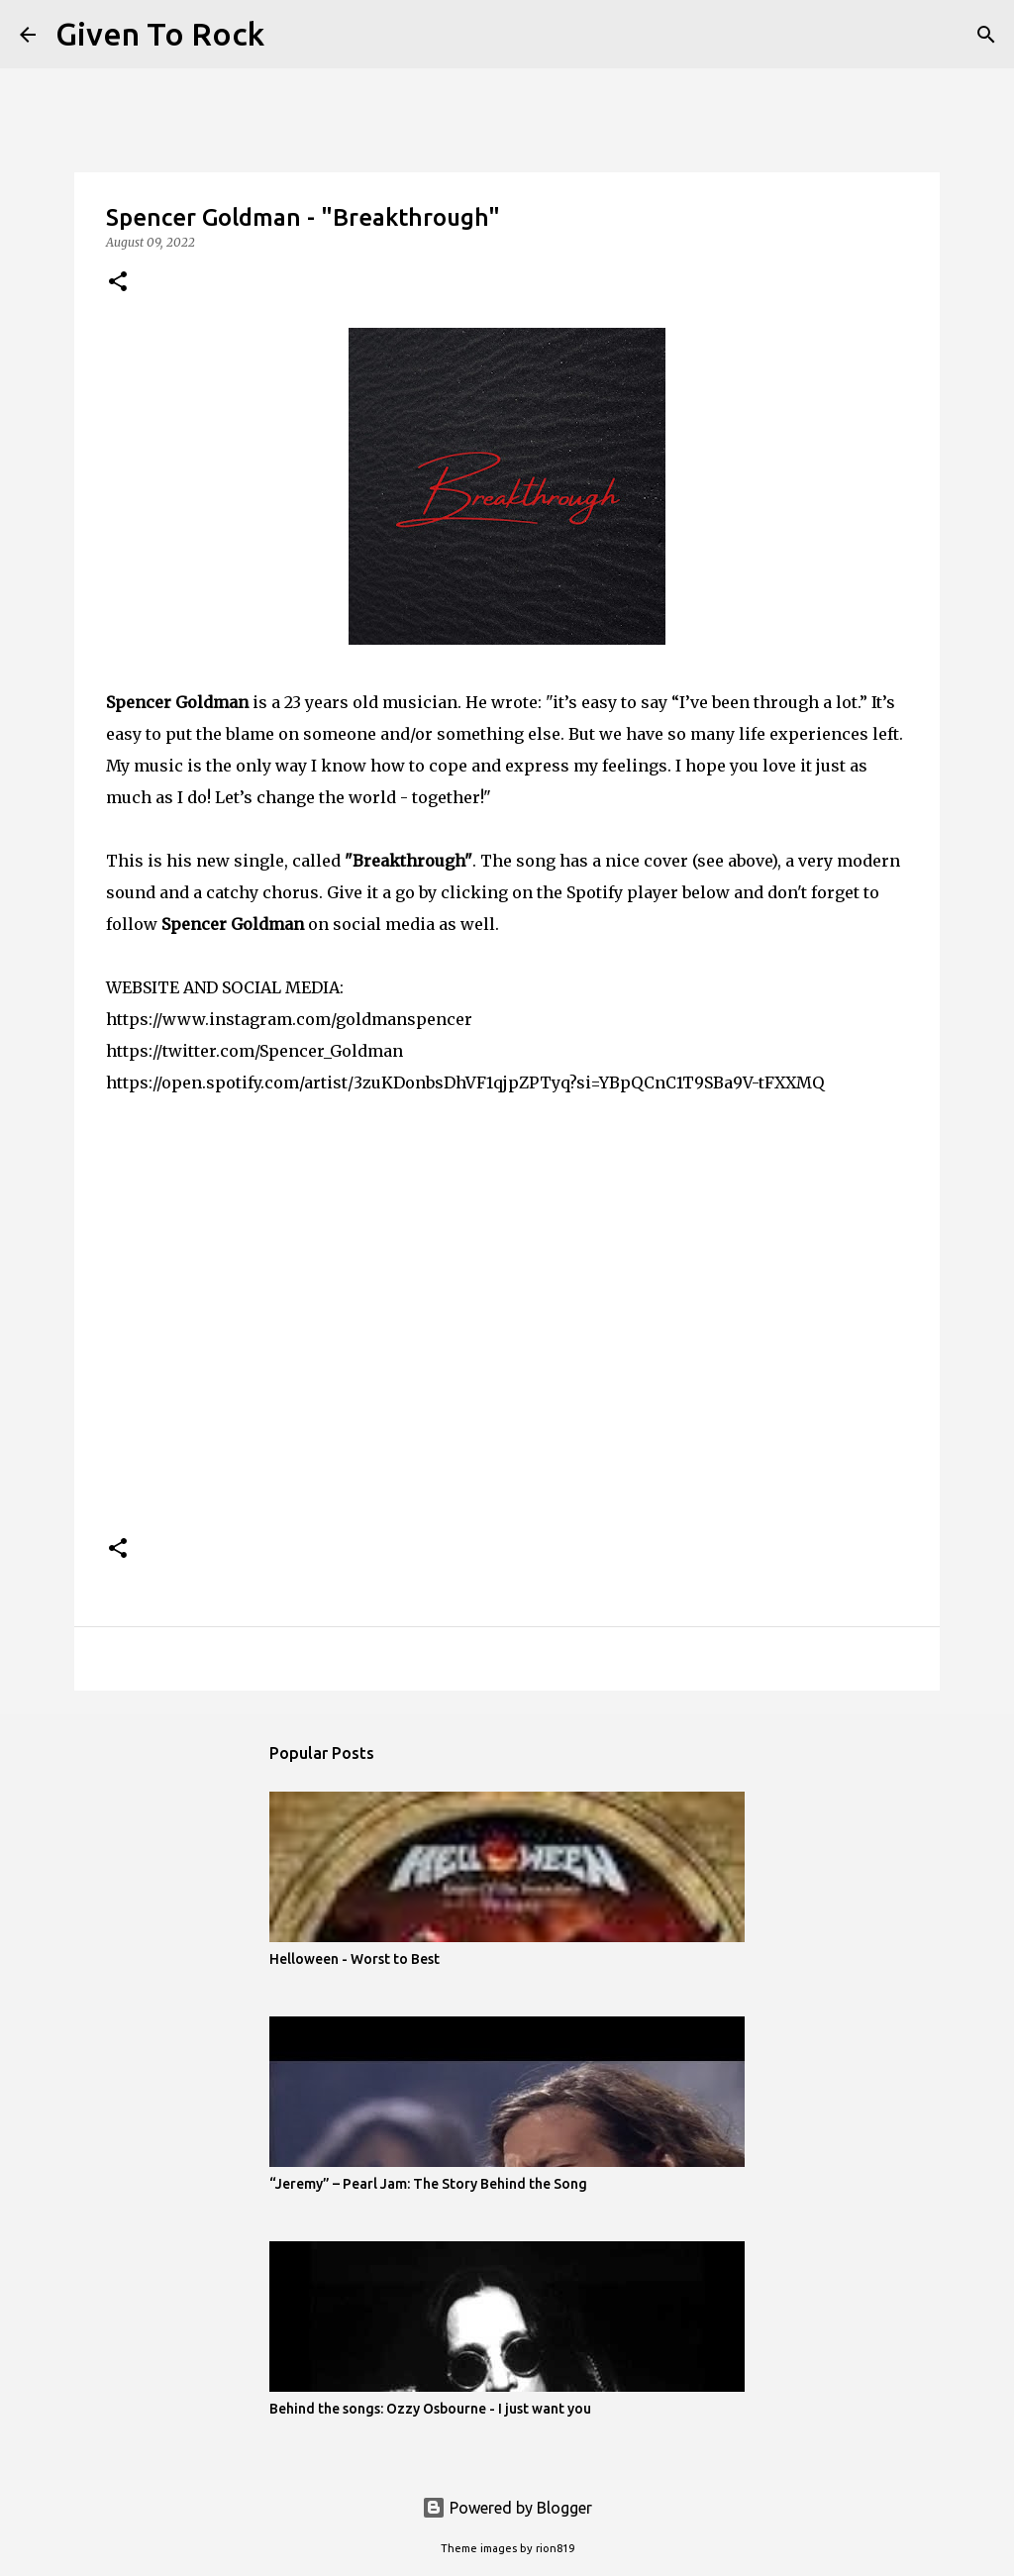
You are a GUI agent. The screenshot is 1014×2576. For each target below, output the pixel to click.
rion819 (555, 2548)
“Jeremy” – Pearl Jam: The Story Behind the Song (428, 2184)
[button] (118, 282)
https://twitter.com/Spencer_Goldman (254, 1051)
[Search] (292, 34)
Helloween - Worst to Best (354, 1959)
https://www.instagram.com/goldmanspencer (289, 1019)
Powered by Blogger (507, 2508)
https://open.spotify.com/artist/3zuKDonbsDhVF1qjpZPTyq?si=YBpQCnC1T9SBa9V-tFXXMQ (465, 1082)
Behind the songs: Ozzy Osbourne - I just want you (430, 2409)
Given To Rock (159, 34)
